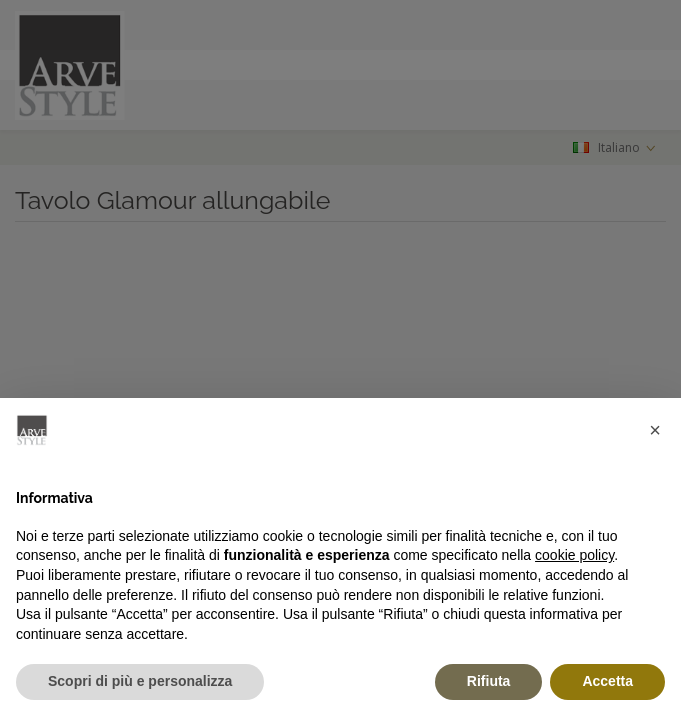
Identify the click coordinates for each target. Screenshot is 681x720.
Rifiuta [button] (489, 681)
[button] (655, 430)
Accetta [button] (607, 681)
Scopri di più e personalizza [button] (140, 681)
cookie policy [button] (574, 555)
